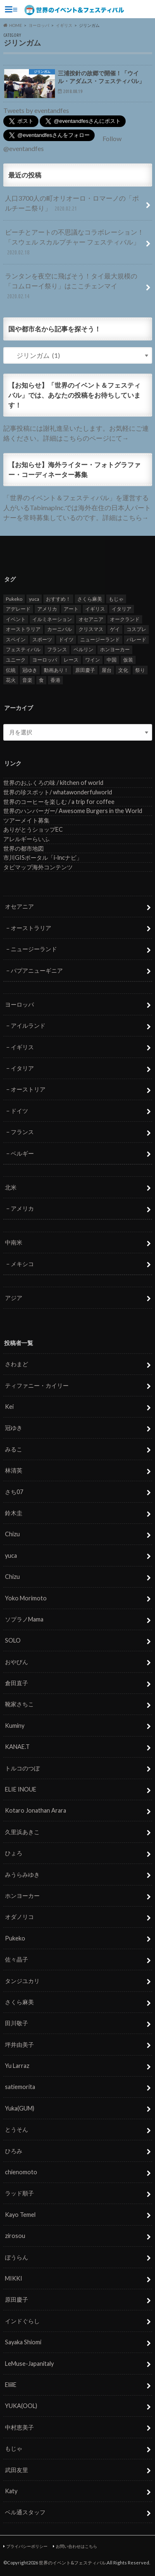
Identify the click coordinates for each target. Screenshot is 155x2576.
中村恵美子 (19, 2427)
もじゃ (13, 2448)
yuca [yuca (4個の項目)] (34, 599)
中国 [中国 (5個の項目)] (112, 660)
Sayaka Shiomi (23, 2342)
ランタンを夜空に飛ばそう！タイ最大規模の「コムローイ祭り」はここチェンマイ (71, 286)
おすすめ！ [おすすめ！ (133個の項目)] (58, 599)
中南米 (13, 1242)
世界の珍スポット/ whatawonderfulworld (57, 792)
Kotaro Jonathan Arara (35, 1810)
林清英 (13, 1470)
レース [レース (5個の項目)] (71, 660)
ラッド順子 (19, 2193)
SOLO (13, 1640)
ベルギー (22, 1153)
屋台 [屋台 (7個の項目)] (107, 670)
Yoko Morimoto (26, 1598)
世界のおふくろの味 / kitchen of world (53, 782)
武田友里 (16, 2469)
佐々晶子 (16, 1959)
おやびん (16, 1661)
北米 (11, 1187)
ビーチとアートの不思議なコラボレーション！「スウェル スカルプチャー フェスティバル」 (74, 242)
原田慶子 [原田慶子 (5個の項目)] (85, 670)
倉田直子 (16, 1682)
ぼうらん (16, 2257)
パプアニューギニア (37, 970)
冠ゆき (13, 1427)
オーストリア (28, 1089)
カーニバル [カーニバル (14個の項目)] (59, 629)
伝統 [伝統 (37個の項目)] (11, 670)
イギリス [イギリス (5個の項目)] (95, 609)
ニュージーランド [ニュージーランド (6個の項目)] (100, 639)
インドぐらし (22, 2320)
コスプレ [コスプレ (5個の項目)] (136, 629)
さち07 (14, 1491)
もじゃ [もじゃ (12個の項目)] (116, 599)
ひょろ (13, 1852)
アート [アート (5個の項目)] (71, 609)
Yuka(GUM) (19, 2108)
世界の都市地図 (23, 848)
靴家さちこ (19, 1704)
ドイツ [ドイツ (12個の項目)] (66, 639)
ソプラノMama (24, 1619)
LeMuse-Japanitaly (29, 2363)
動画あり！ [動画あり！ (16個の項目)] (56, 670)
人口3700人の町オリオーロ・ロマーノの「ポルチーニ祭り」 (72, 203)
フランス (22, 1131)
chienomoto (21, 2171)
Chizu (12, 1533)
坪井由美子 (19, 2044)
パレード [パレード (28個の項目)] (136, 639)
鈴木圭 (13, 1512)
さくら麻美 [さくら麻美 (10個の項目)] (89, 599)
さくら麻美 (19, 2001)
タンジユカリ (22, 1980)
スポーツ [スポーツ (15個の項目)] (42, 639)
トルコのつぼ (22, 1768)
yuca (11, 1555)
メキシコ (22, 1263)
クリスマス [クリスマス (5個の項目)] (91, 629)
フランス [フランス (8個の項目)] (57, 649)
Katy (11, 2490)
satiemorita (20, 2086)
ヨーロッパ (19, 1004)
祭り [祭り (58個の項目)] (140, 670)
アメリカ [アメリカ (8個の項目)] (47, 609)
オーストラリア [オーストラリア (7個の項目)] (23, 629)
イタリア (22, 1068)
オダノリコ (19, 1916)
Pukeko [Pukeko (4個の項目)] (14, 599)
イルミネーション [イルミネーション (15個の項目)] (52, 619)
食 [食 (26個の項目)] (41, 680)
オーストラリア (31, 927)
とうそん (16, 2129)
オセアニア (19, 906)
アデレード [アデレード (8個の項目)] (18, 609)
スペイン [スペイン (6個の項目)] (16, 639)
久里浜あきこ (22, 1831)
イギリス (22, 1047)
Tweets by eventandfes (36, 110)
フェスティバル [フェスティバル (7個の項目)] (23, 649)
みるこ (13, 1449)
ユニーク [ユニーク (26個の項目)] (16, 660)
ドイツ (19, 1110)
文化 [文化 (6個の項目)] (123, 670)
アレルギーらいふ (26, 838)
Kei (9, 1406)
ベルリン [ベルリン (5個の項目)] (83, 649)
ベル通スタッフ (25, 2512)
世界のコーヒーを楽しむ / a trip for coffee (58, 801)
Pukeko (15, 1938)
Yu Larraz (17, 2065)
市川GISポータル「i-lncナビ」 (42, 857)
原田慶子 (16, 2299)
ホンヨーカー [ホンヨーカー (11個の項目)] (115, 649)
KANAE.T (17, 1746)
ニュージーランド (34, 948)
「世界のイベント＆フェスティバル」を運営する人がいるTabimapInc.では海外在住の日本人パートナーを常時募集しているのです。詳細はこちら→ (77, 507)
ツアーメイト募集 (26, 820)
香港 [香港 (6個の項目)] (55, 680)
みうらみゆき (22, 1874)
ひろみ (13, 2150)
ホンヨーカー (22, 1895)
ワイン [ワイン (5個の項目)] (92, 660)
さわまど (16, 1363)
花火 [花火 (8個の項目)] (11, 680)
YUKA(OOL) (21, 2405)
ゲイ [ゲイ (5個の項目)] (115, 629)
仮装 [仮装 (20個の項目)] (128, 660)
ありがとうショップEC (33, 829)
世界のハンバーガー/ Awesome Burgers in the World (72, 810)
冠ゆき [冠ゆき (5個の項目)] (29, 670)
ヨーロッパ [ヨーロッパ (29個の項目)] (44, 660)
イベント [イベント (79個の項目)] (16, 619)
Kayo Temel (20, 2214)
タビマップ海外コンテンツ (38, 867)
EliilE (11, 2384)
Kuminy (14, 1725)
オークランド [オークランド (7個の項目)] (125, 619)
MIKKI (13, 2278)
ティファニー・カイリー (37, 1385)
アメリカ (22, 1208)
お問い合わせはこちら (76, 2546)
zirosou (15, 2235)
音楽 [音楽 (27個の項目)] (27, 680)
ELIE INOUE (20, 1789)
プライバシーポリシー (27, 2546)
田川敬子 (16, 2023)
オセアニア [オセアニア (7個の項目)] (91, 619)
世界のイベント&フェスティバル (72, 2562)
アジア (13, 1297)
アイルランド (28, 1025)
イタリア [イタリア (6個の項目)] (121, 609)
